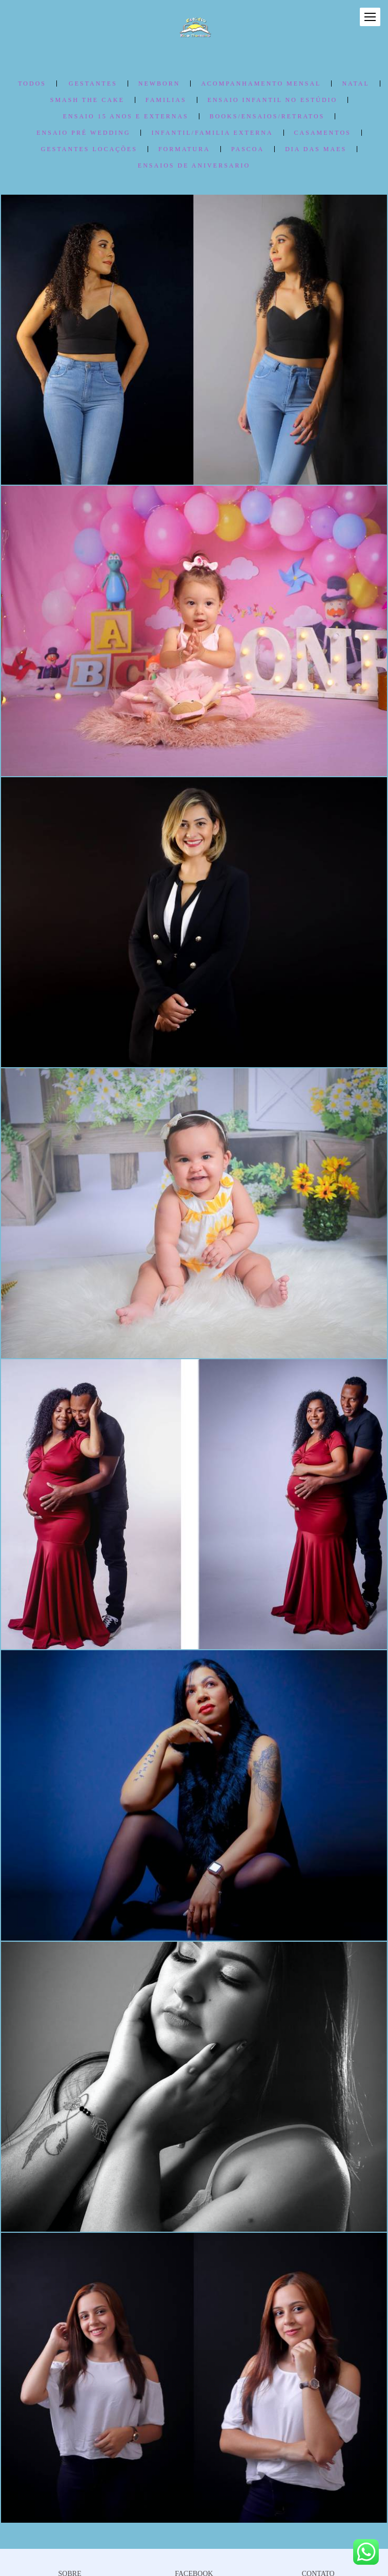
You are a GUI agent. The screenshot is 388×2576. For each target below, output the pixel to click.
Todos (32, 83)
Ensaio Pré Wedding (83, 133)
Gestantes (93, 83)
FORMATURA (184, 149)
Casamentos (322, 133)
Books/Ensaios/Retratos (267, 116)
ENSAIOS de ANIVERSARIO (194, 165)
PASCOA (247, 149)
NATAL (355, 83)
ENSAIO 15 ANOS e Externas (126, 116)
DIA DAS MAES (315, 149)
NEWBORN (159, 83)
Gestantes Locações (89, 149)
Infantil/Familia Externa (212, 133)
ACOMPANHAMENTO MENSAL (261, 83)
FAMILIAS (166, 100)
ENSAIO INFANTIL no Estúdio (273, 100)
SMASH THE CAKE (87, 100)
